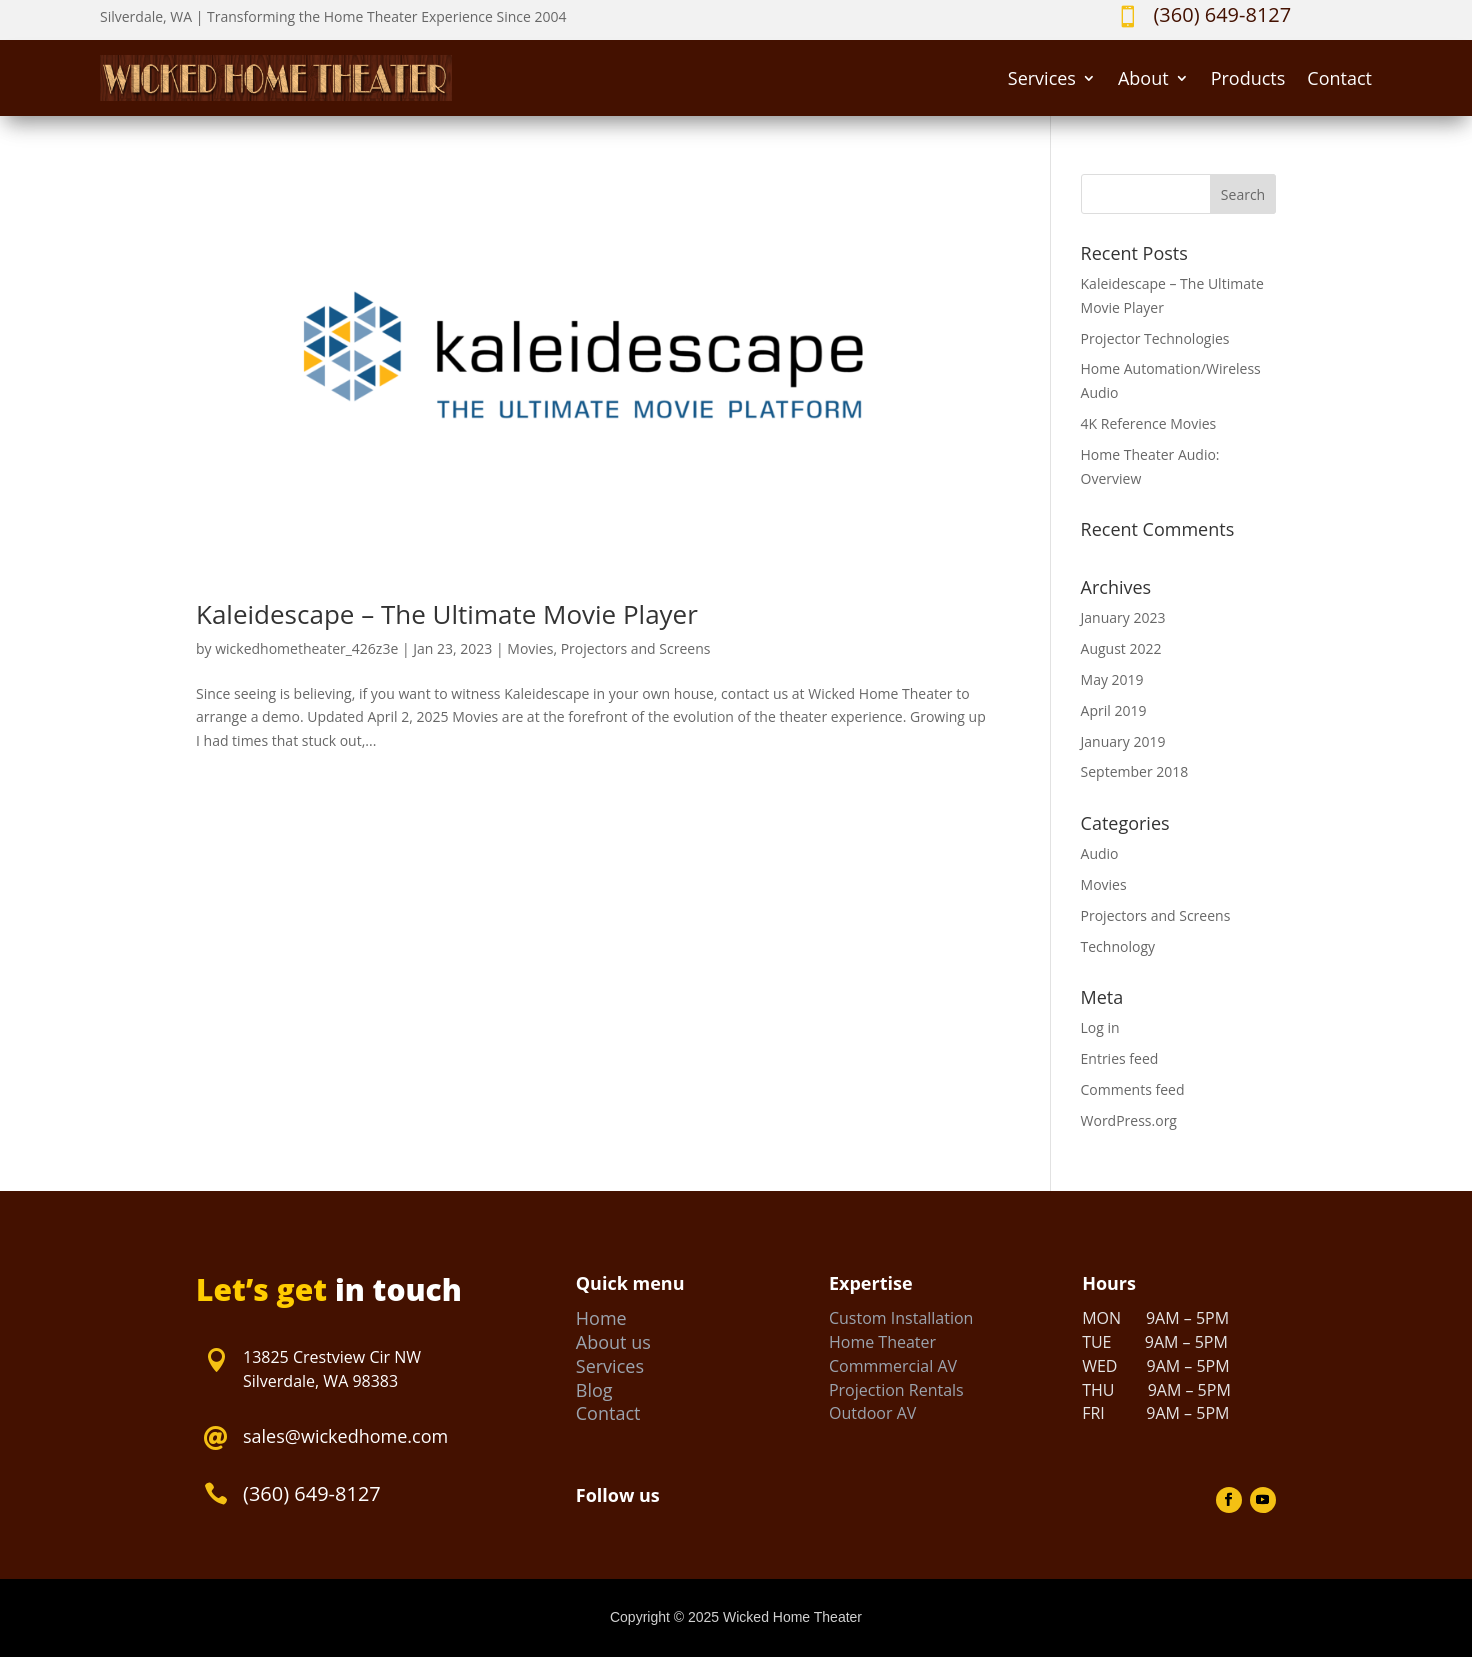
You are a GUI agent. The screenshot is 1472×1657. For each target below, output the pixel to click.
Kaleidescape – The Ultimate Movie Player (447, 614)
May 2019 (1112, 679)
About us (613, 1342)
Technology (1118, 946)
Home (601, 1318)
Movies (530, 648)
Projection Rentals (896, 1390)
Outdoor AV (872, 1413)
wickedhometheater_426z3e (306, 648)
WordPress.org (1129, 1120)
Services (1042, 78)
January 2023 (1123, 617)
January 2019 (1123, 741)
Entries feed (1120, 1058)
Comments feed (1133, 1089)
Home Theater (882, 1342)
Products (1248, 78)
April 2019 (1114, 710)
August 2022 (1121, 648)
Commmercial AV (893, 1366)
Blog (594, 1390)
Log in (1100, 1027)
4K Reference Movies (1149, 423)
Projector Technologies (1155, 338)
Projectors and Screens (636, 648)
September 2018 (1135, 771)
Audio (1100, 853)
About (1143, 78)
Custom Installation (901, 1318)
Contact (1339, 78)
